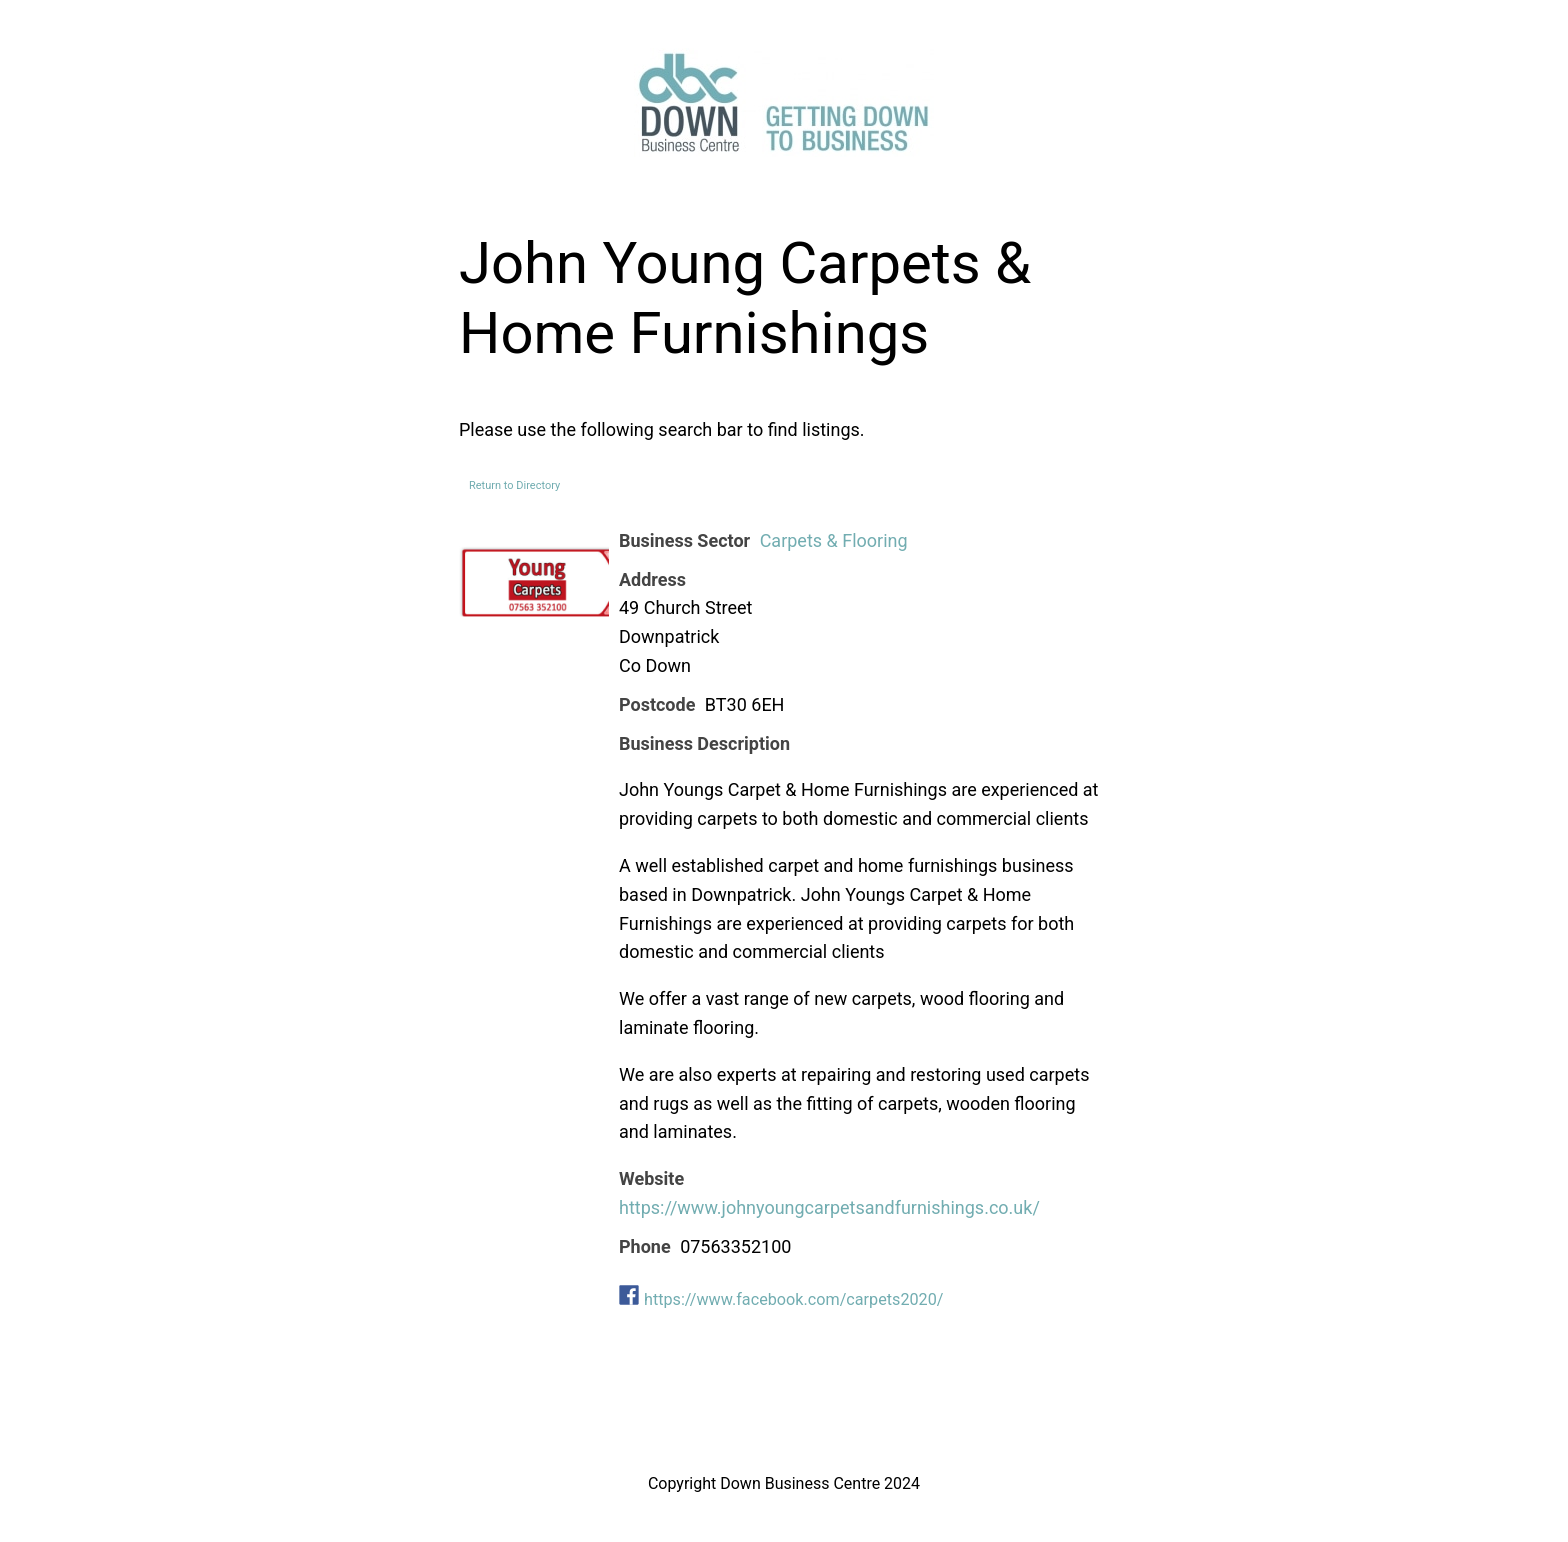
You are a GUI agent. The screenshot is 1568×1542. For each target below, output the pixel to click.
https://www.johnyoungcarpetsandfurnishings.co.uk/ (829, 1207)
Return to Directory (514, 485)
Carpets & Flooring (834, 540)
